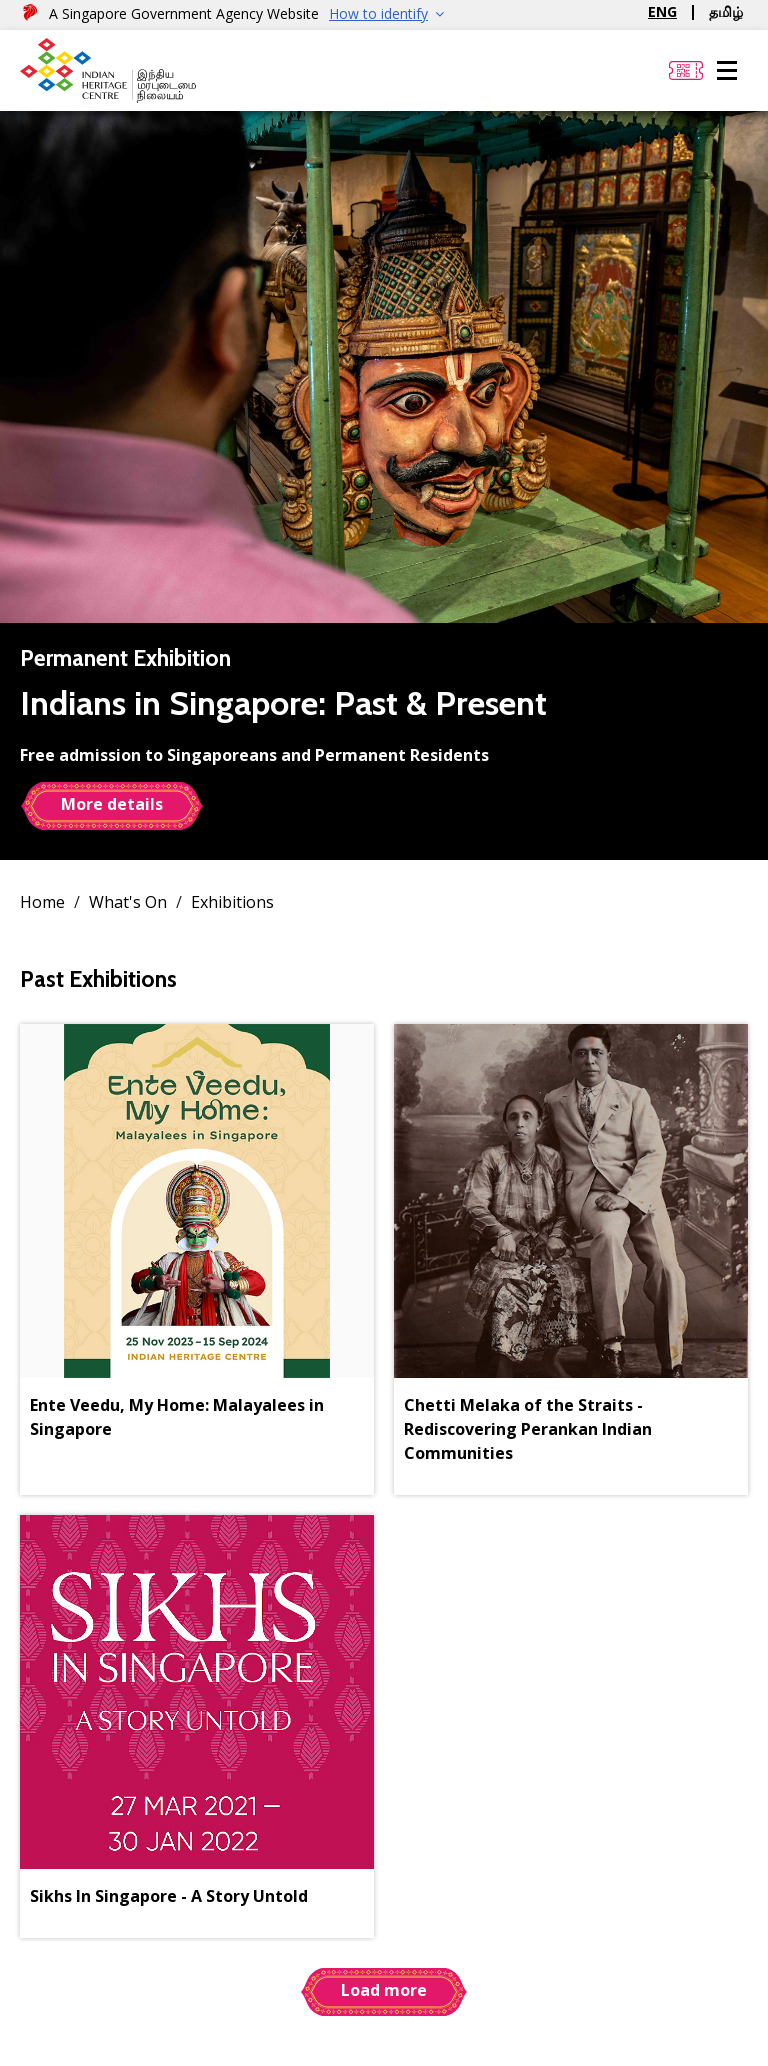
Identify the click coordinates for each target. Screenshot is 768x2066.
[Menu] (727, 71)
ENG (662, 11)
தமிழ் (726, 11)
